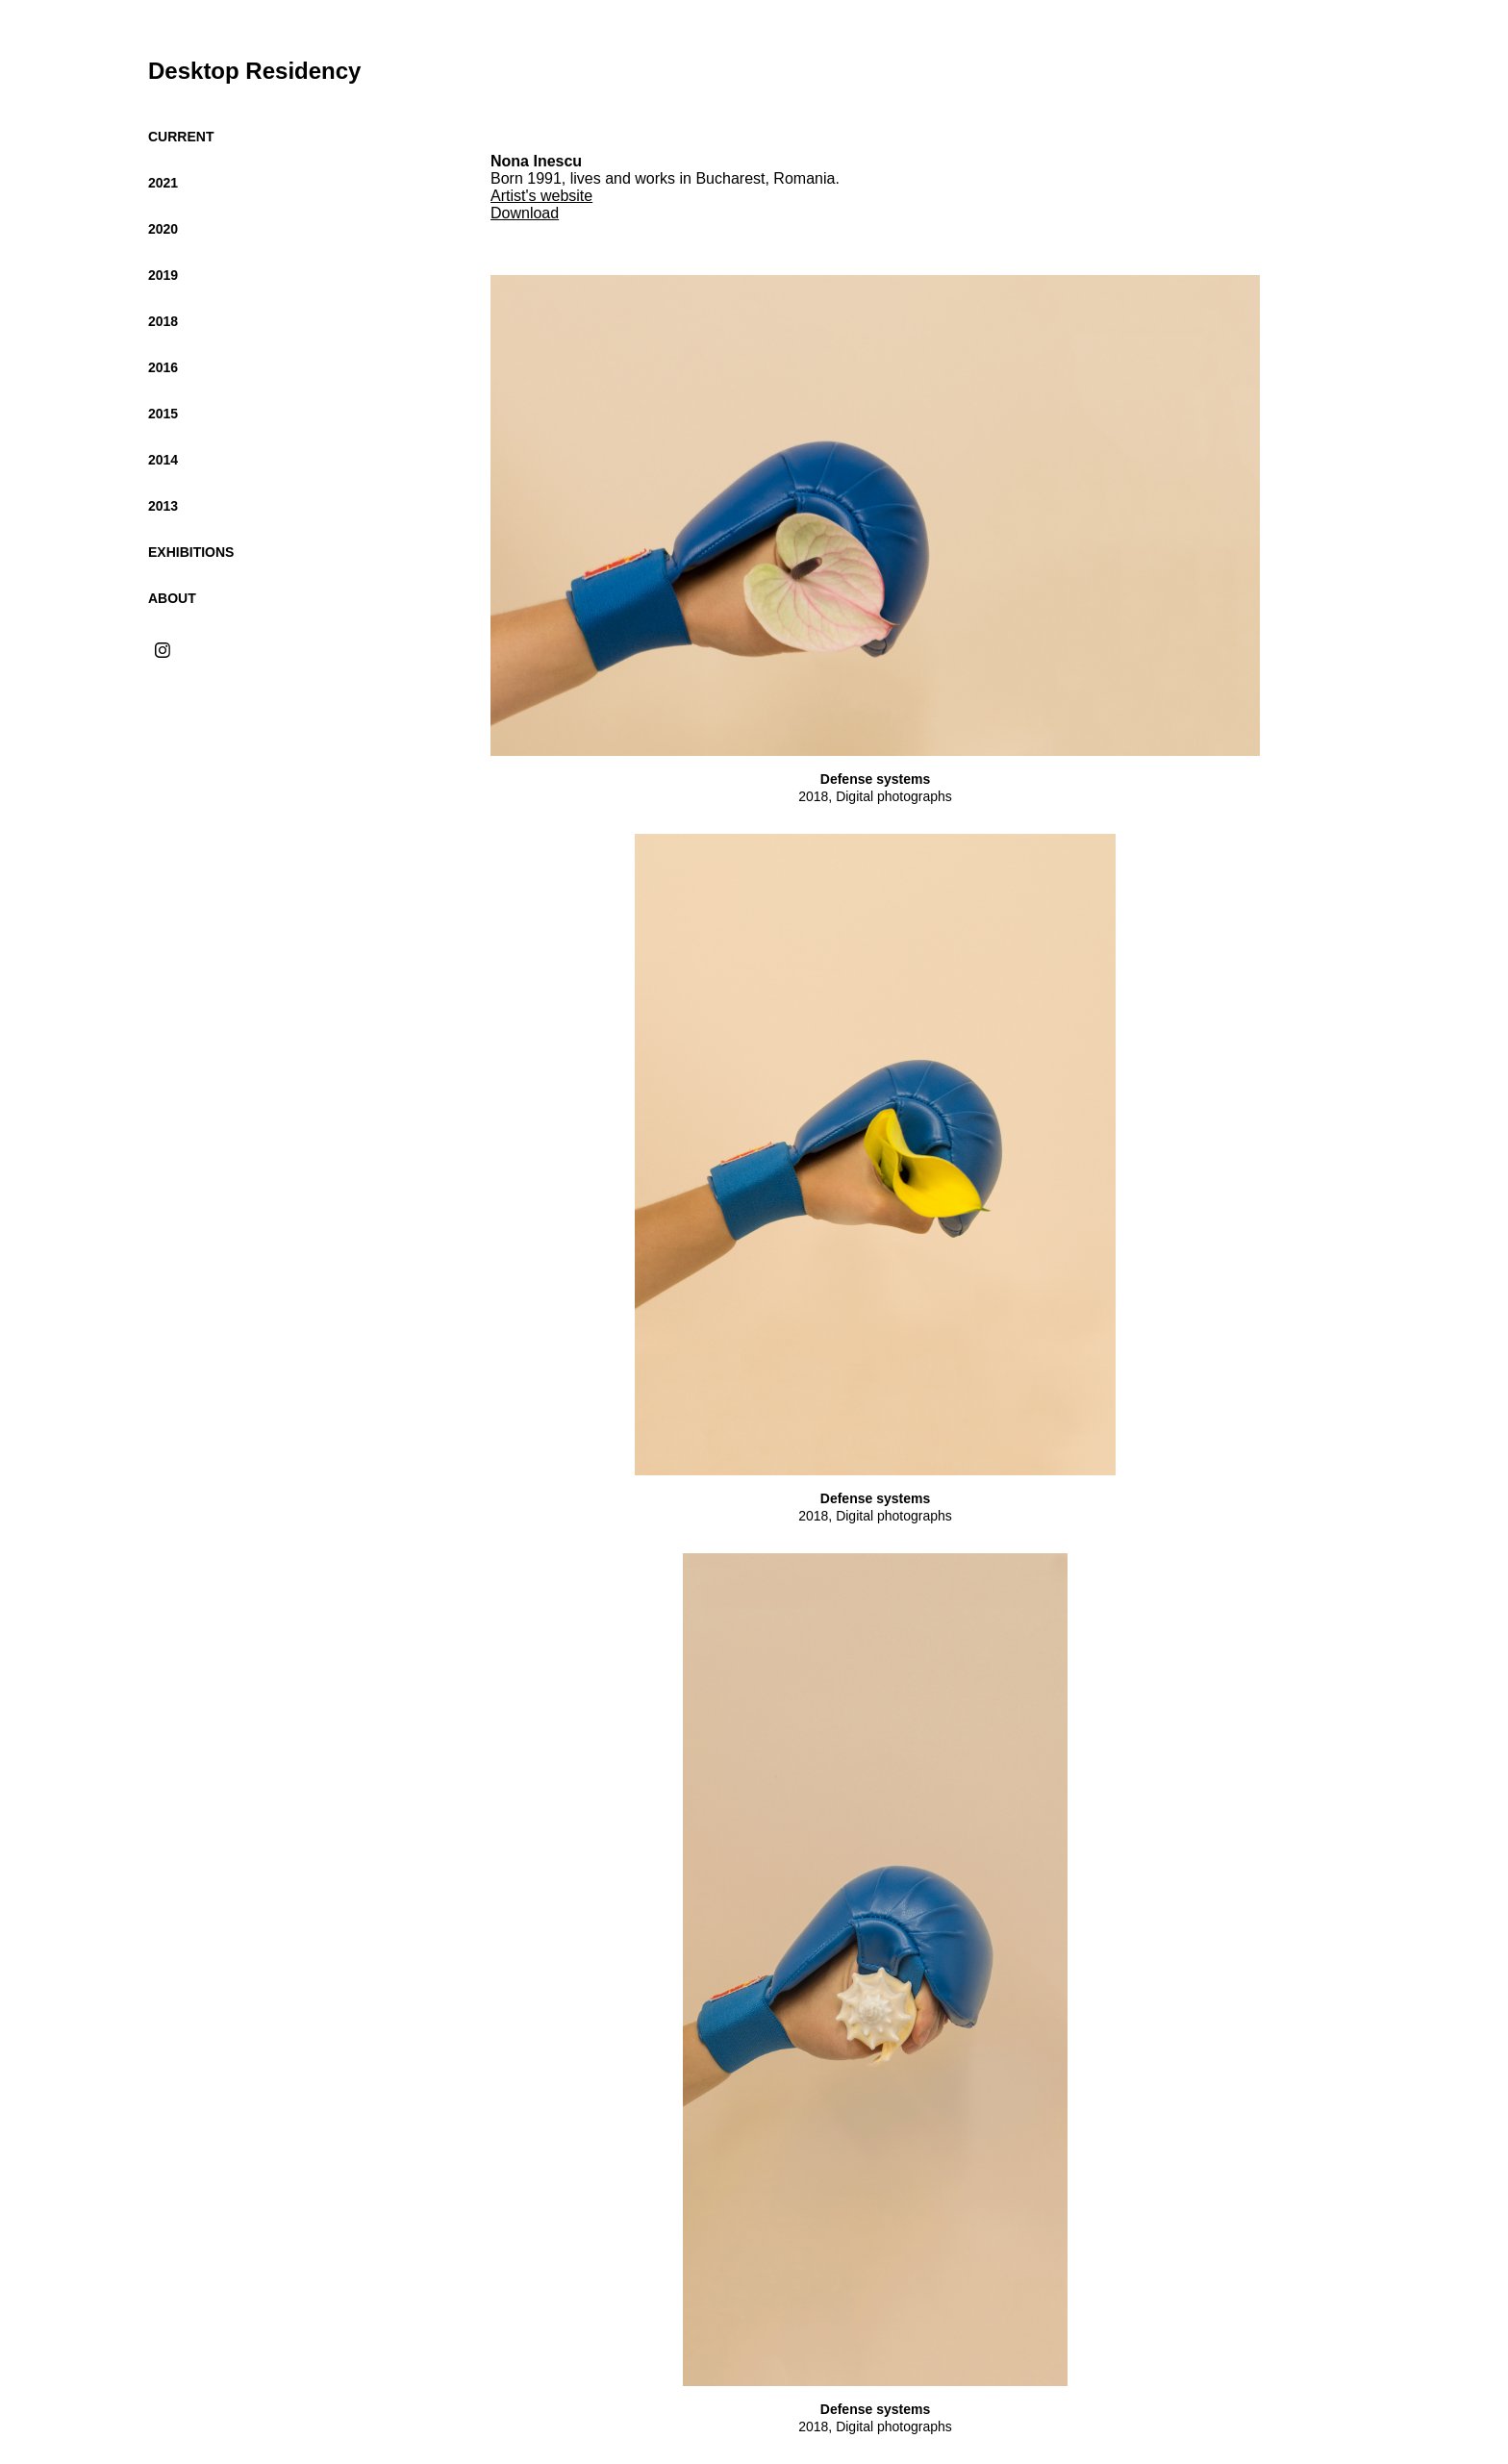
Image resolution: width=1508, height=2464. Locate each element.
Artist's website (541, 196)
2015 (163, 413)
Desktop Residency (254, 71)
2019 (163, 275)
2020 (163, 229)
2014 (163, 459)
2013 (163, 506)
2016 (163, 367)
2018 (163, 321)
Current (181, 136)
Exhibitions (191, 552)
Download (524, 213)
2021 (163, 182)
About (172, 598)
